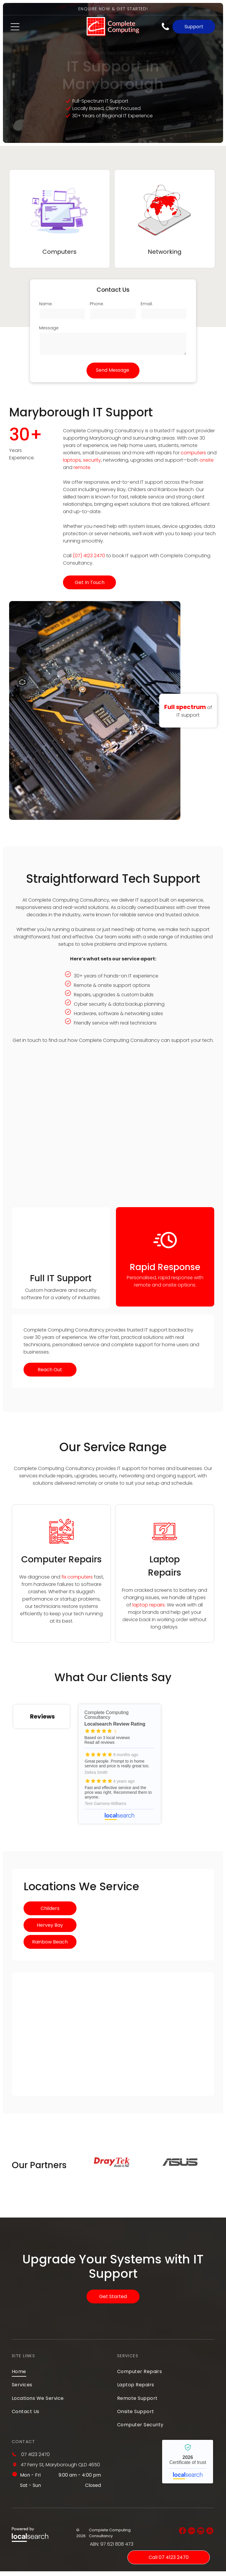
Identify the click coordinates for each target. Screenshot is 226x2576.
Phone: (97, 303)
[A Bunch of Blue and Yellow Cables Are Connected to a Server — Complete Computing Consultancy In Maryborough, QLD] (113, 1131)
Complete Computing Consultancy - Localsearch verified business (187, 2466)
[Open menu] (15, 26)
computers (193, 452)
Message (49, 327)
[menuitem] (60, 2376)
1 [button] (141, 2192)
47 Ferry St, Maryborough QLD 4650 (60, 2469)
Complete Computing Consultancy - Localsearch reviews (91, 1766)
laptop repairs (148, 1604)
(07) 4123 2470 (89, 555)
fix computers (77, 1577)
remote (82, 467)
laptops (72, 460)
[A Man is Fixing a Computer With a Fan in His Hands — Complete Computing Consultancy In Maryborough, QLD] (61, 1239)
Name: (46, 303)
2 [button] (150, 2192)
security (92, 460)
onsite (207, 460)
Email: (147, 303)
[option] (111, 2167)
